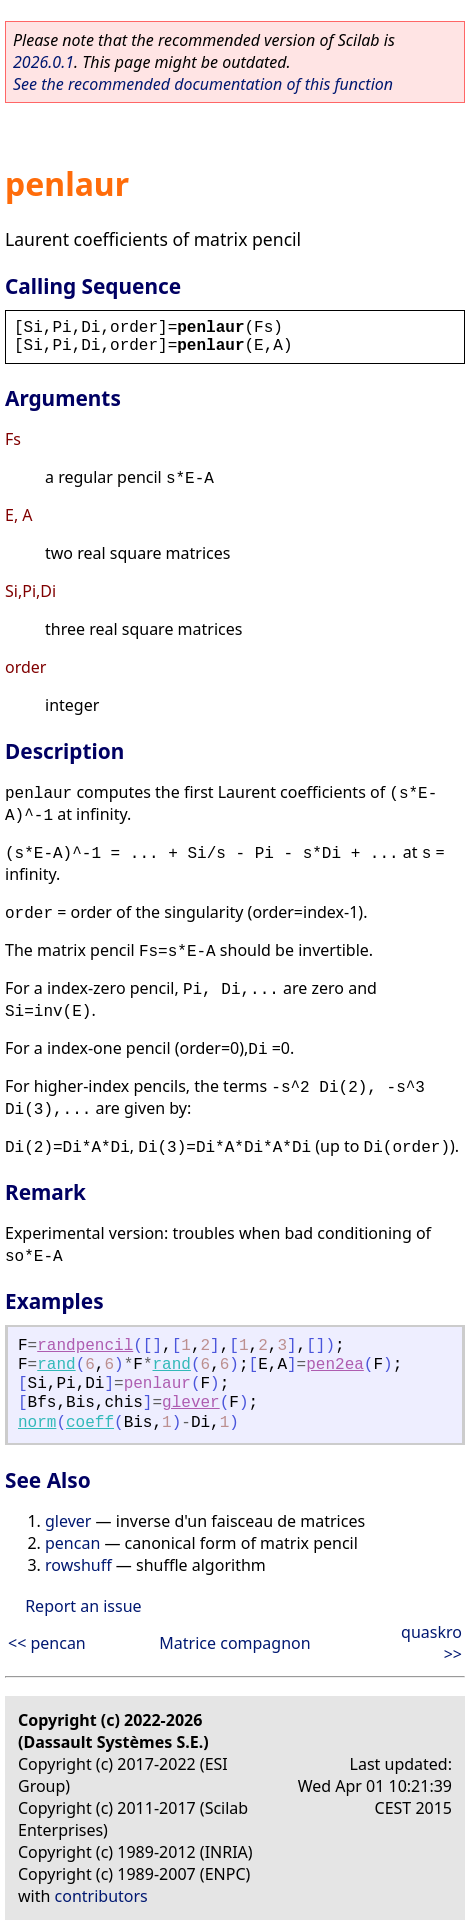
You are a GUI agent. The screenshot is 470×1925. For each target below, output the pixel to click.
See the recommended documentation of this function (203, 84)
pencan (72, 1543)
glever (191, 1403)
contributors (101, 1896)
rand (56, 1365)
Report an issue (83, 1606)
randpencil (85, 1346)
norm (37, 1423)
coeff (90, 1423)
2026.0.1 (43, 62)
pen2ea (335, 1365)
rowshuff (78, 1565)
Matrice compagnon (234, 1643)
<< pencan (47, 1643)
